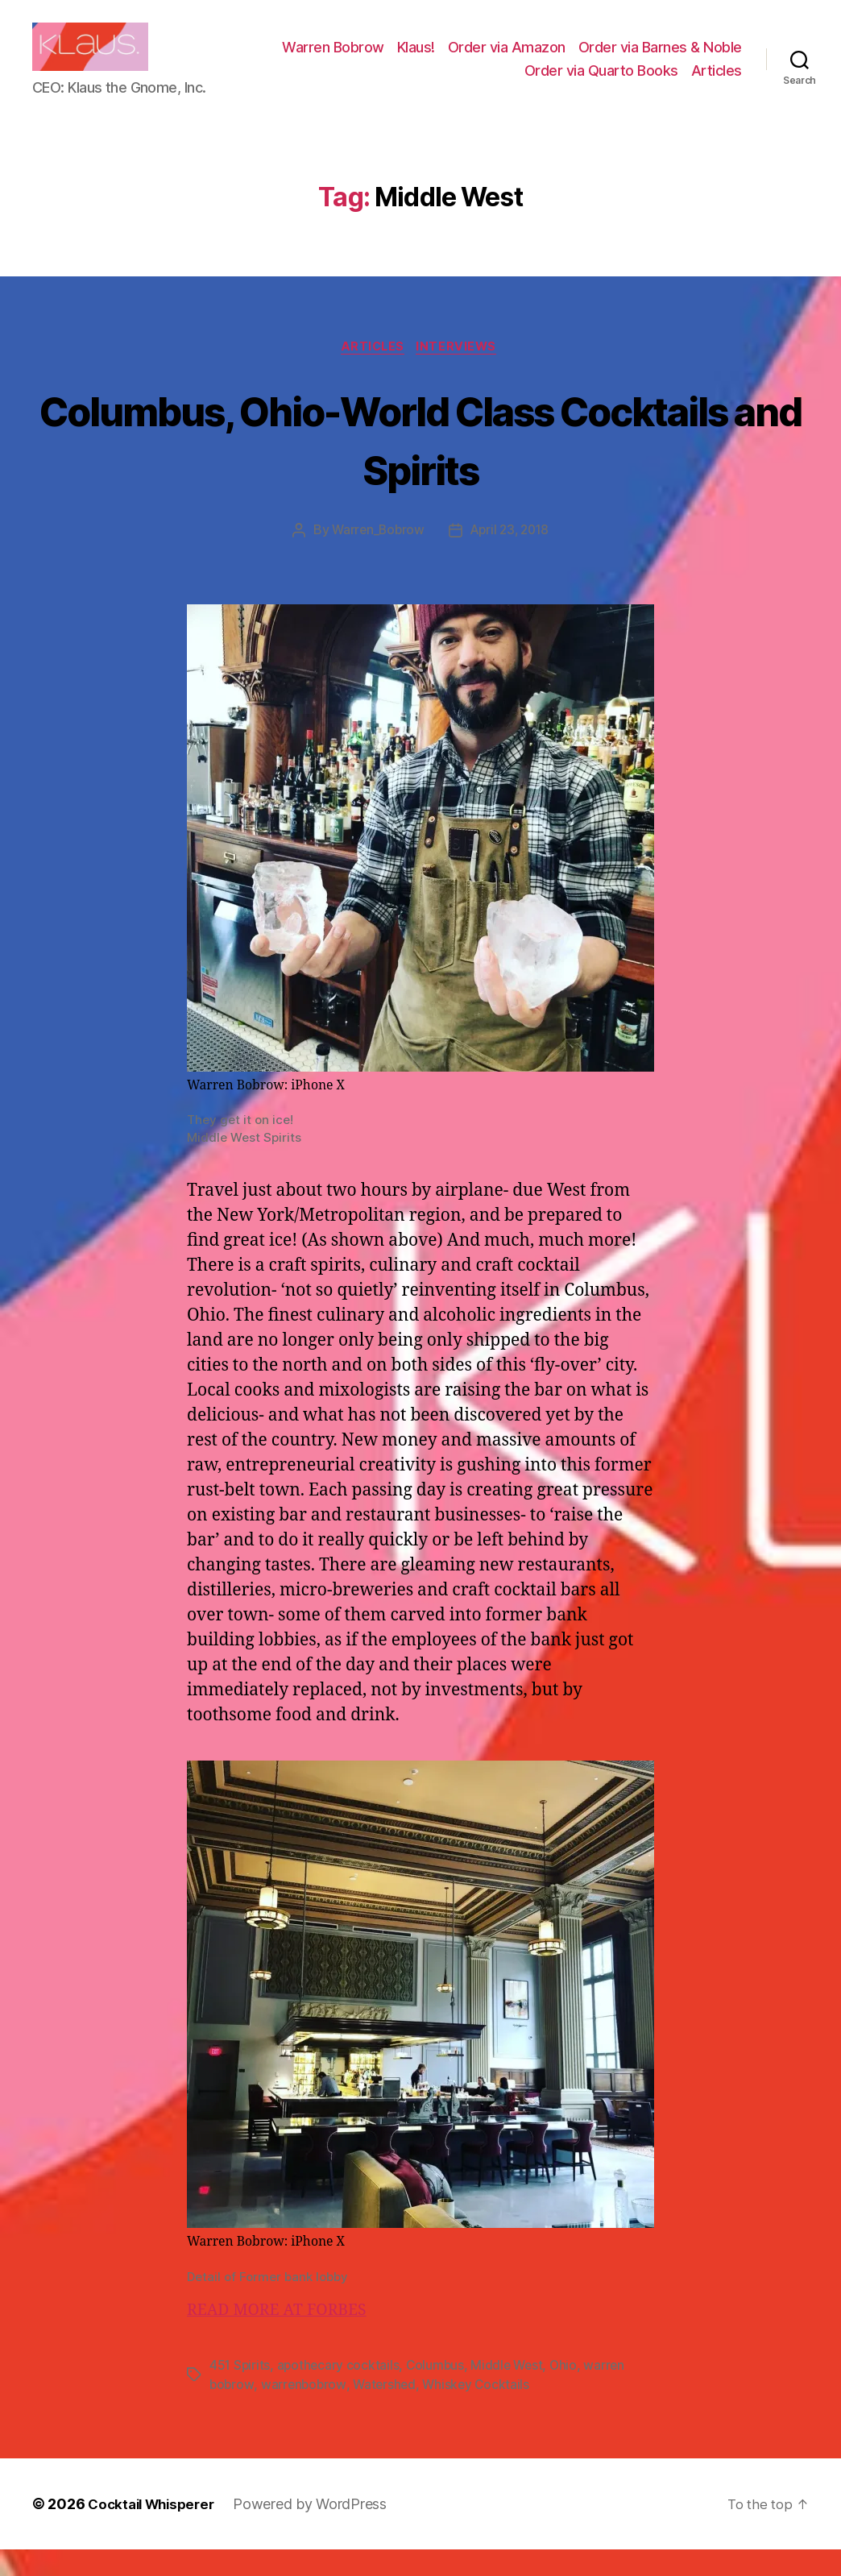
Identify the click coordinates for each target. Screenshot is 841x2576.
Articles (716, 82)
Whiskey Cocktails (481, 2411)
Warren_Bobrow (376, 557)
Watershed (387, 2411)
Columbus (439, 2391)
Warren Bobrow (509, 59)
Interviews (461, 372)
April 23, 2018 (511, 557)
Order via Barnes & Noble (430, 82)
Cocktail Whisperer (155, 2530)
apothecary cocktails (341, 2391)
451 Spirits (240, 2391)
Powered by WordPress (319, 2530)
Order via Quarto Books (601, 82)
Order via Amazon (683, 59)
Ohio (570, 2391)
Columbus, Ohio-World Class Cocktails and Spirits (421, 463)
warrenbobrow (305, 2411)
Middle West (512, 2391)
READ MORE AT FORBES (283, 2336)
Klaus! (592, 59)
